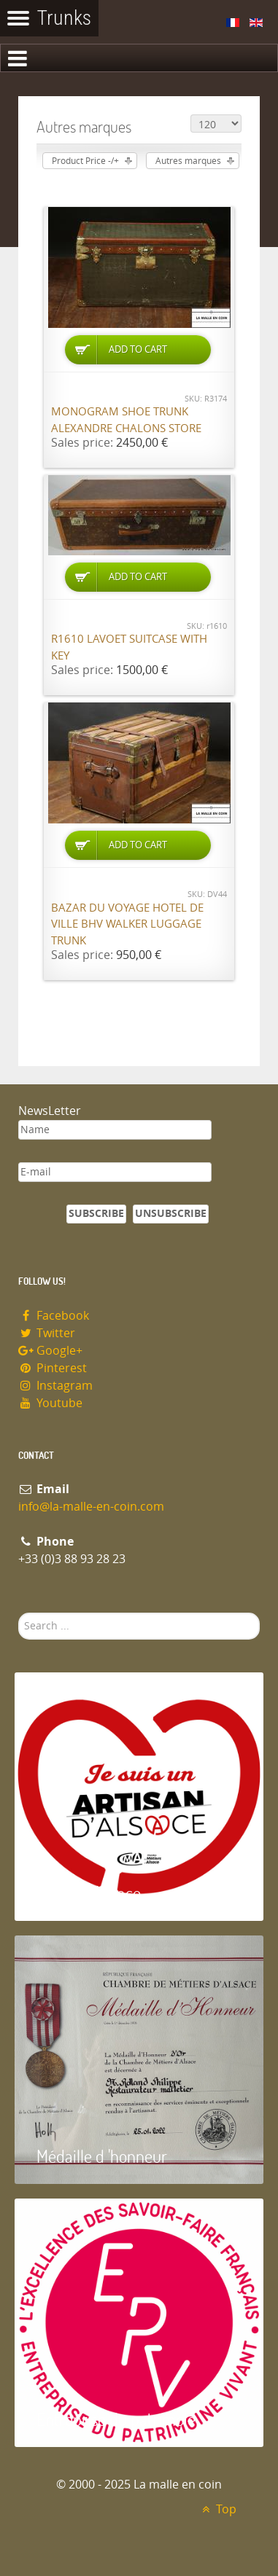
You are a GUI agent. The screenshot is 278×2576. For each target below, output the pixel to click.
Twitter (46, 1333)
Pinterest (52, 1368)
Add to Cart (138, 349)
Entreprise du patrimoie (116, 2419)
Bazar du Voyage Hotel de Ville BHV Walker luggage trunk (127, 924)
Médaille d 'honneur (101, 2156)
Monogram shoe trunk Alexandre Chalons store (126, 420)
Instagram (55, 1386)
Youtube (50, 1403)
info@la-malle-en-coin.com (91, 1507)
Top (217, 2509)
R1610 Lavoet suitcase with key (129, 647)
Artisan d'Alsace (88, 1893)
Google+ (50, 1351)
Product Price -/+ (85, 161)
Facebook (53, 1316)
